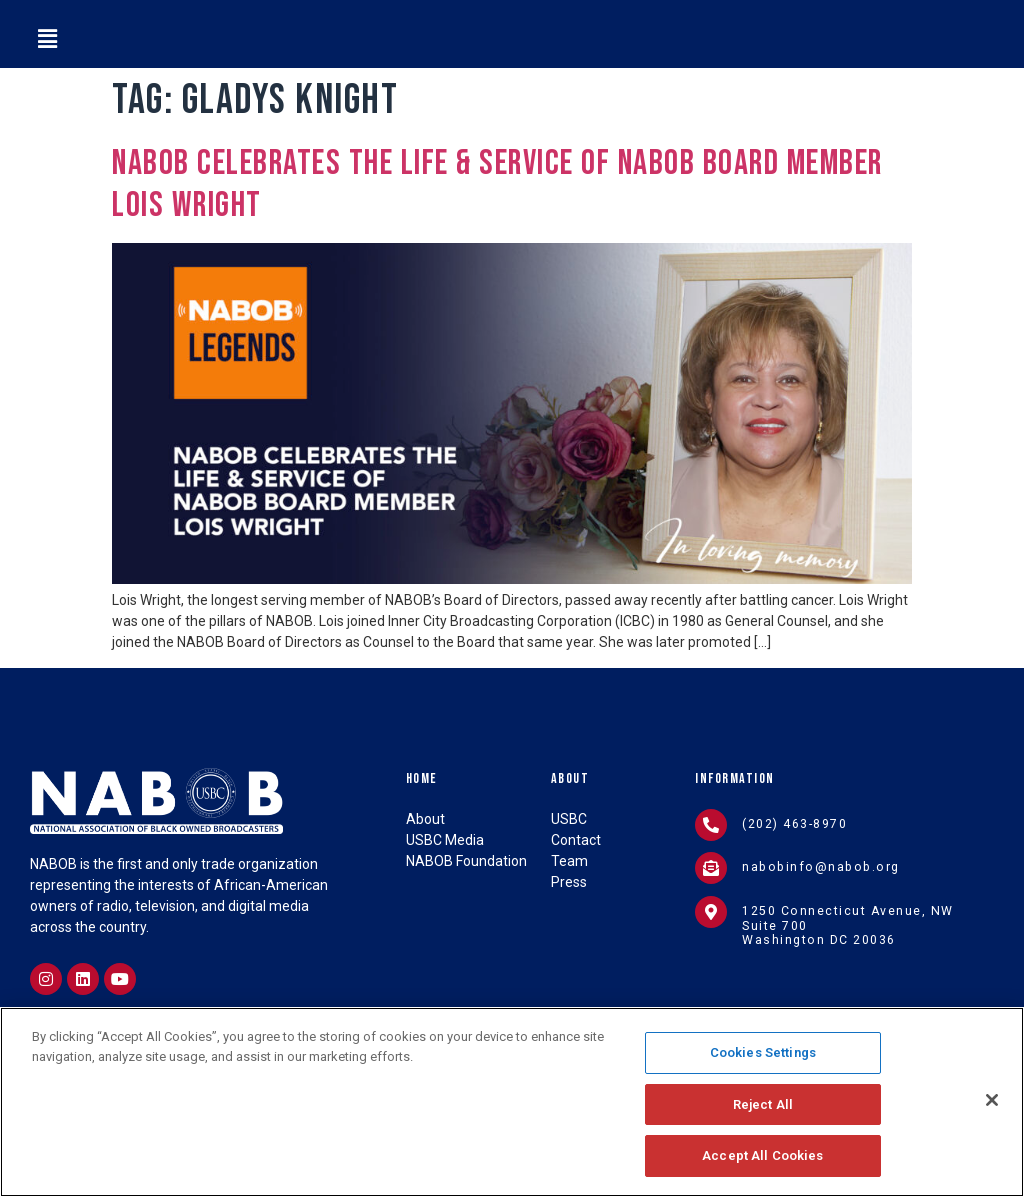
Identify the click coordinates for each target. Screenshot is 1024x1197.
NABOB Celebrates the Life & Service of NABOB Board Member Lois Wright (497, 184)
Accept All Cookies (762, 1159)
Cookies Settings (763, 1056)
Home (422, 778)
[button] (47, 39)
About (570, 778)
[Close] (992, 1104)
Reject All (763, 1107)
